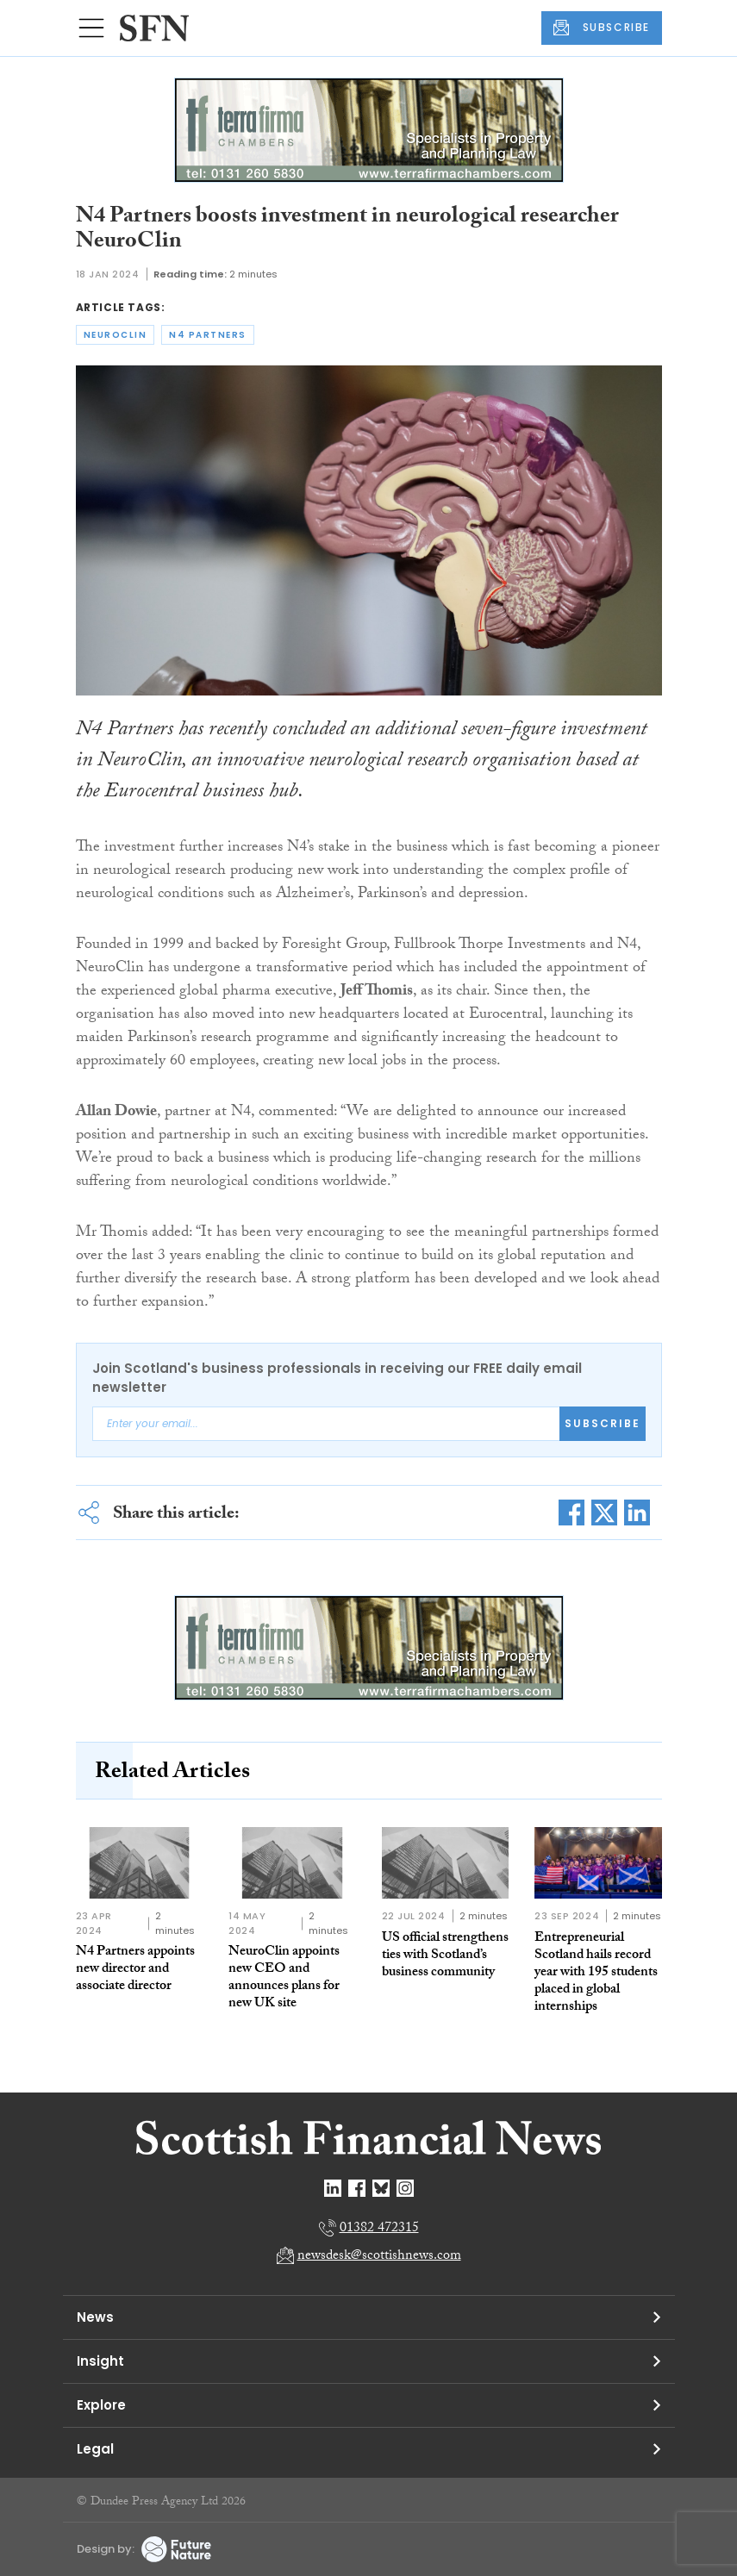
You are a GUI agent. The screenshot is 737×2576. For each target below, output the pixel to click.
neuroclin (115, 334)
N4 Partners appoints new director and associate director (135, 1970)
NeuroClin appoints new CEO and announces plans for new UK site (284, 1978)
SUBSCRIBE (601, 27)
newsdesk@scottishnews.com (379, 2256)
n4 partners (208, 334)
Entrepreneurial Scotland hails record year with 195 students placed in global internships (596, 1973)
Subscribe (602, 1423)
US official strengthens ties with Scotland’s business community (445, 1956)
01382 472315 (379, 2229)
